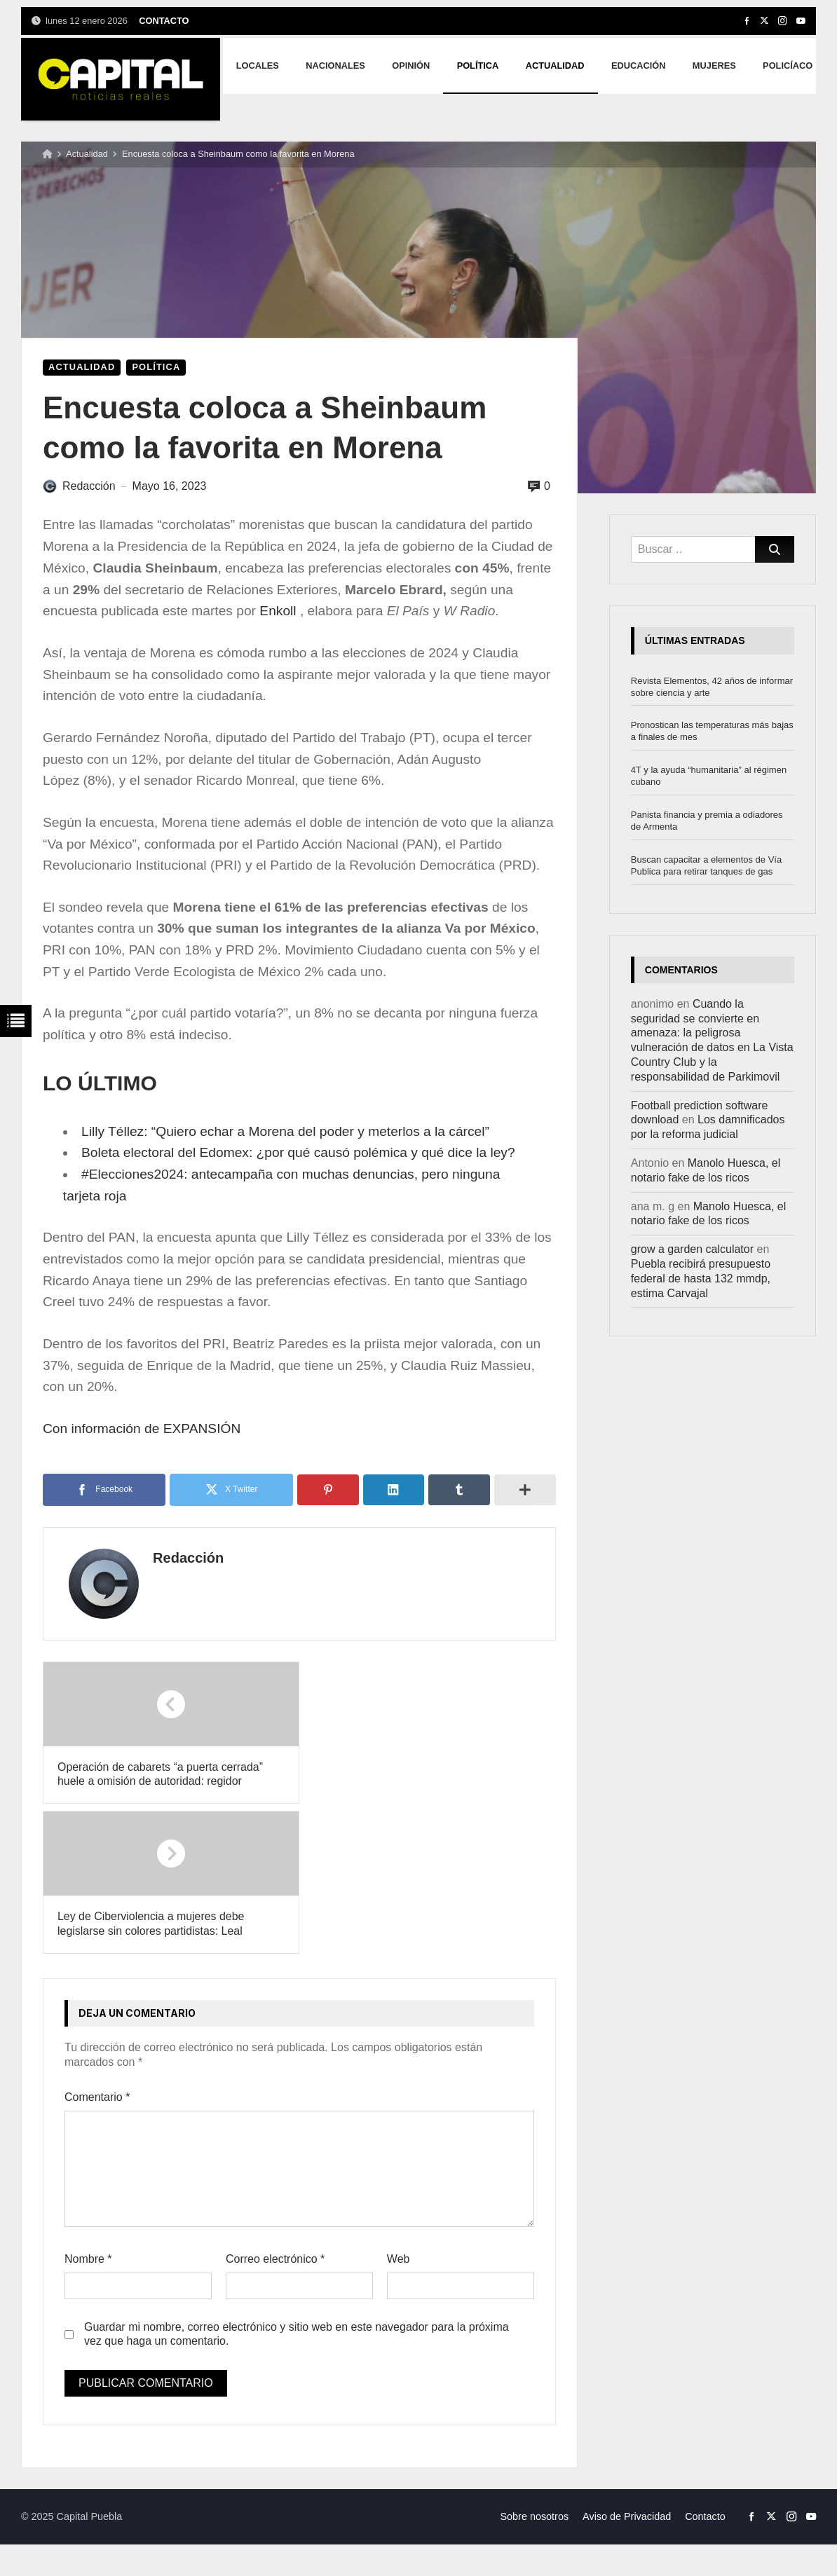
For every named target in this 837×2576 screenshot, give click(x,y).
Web (398, 2110)
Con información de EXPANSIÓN (141, 1428)
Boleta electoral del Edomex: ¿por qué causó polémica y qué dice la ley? (298, 1152)
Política (156, 367)
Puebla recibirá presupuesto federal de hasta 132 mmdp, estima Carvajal (700, 1278)
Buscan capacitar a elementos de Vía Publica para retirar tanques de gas (706, 865)
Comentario (97, 1948)
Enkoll (277, 610)
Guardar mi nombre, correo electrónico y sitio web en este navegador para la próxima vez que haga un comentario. (296, 2184)
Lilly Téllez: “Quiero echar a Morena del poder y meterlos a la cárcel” (285, 1131)
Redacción (184, 1558)
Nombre (88, 2110)
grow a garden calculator (692, 1249)
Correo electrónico (275, 2110)
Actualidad (87, 154)
